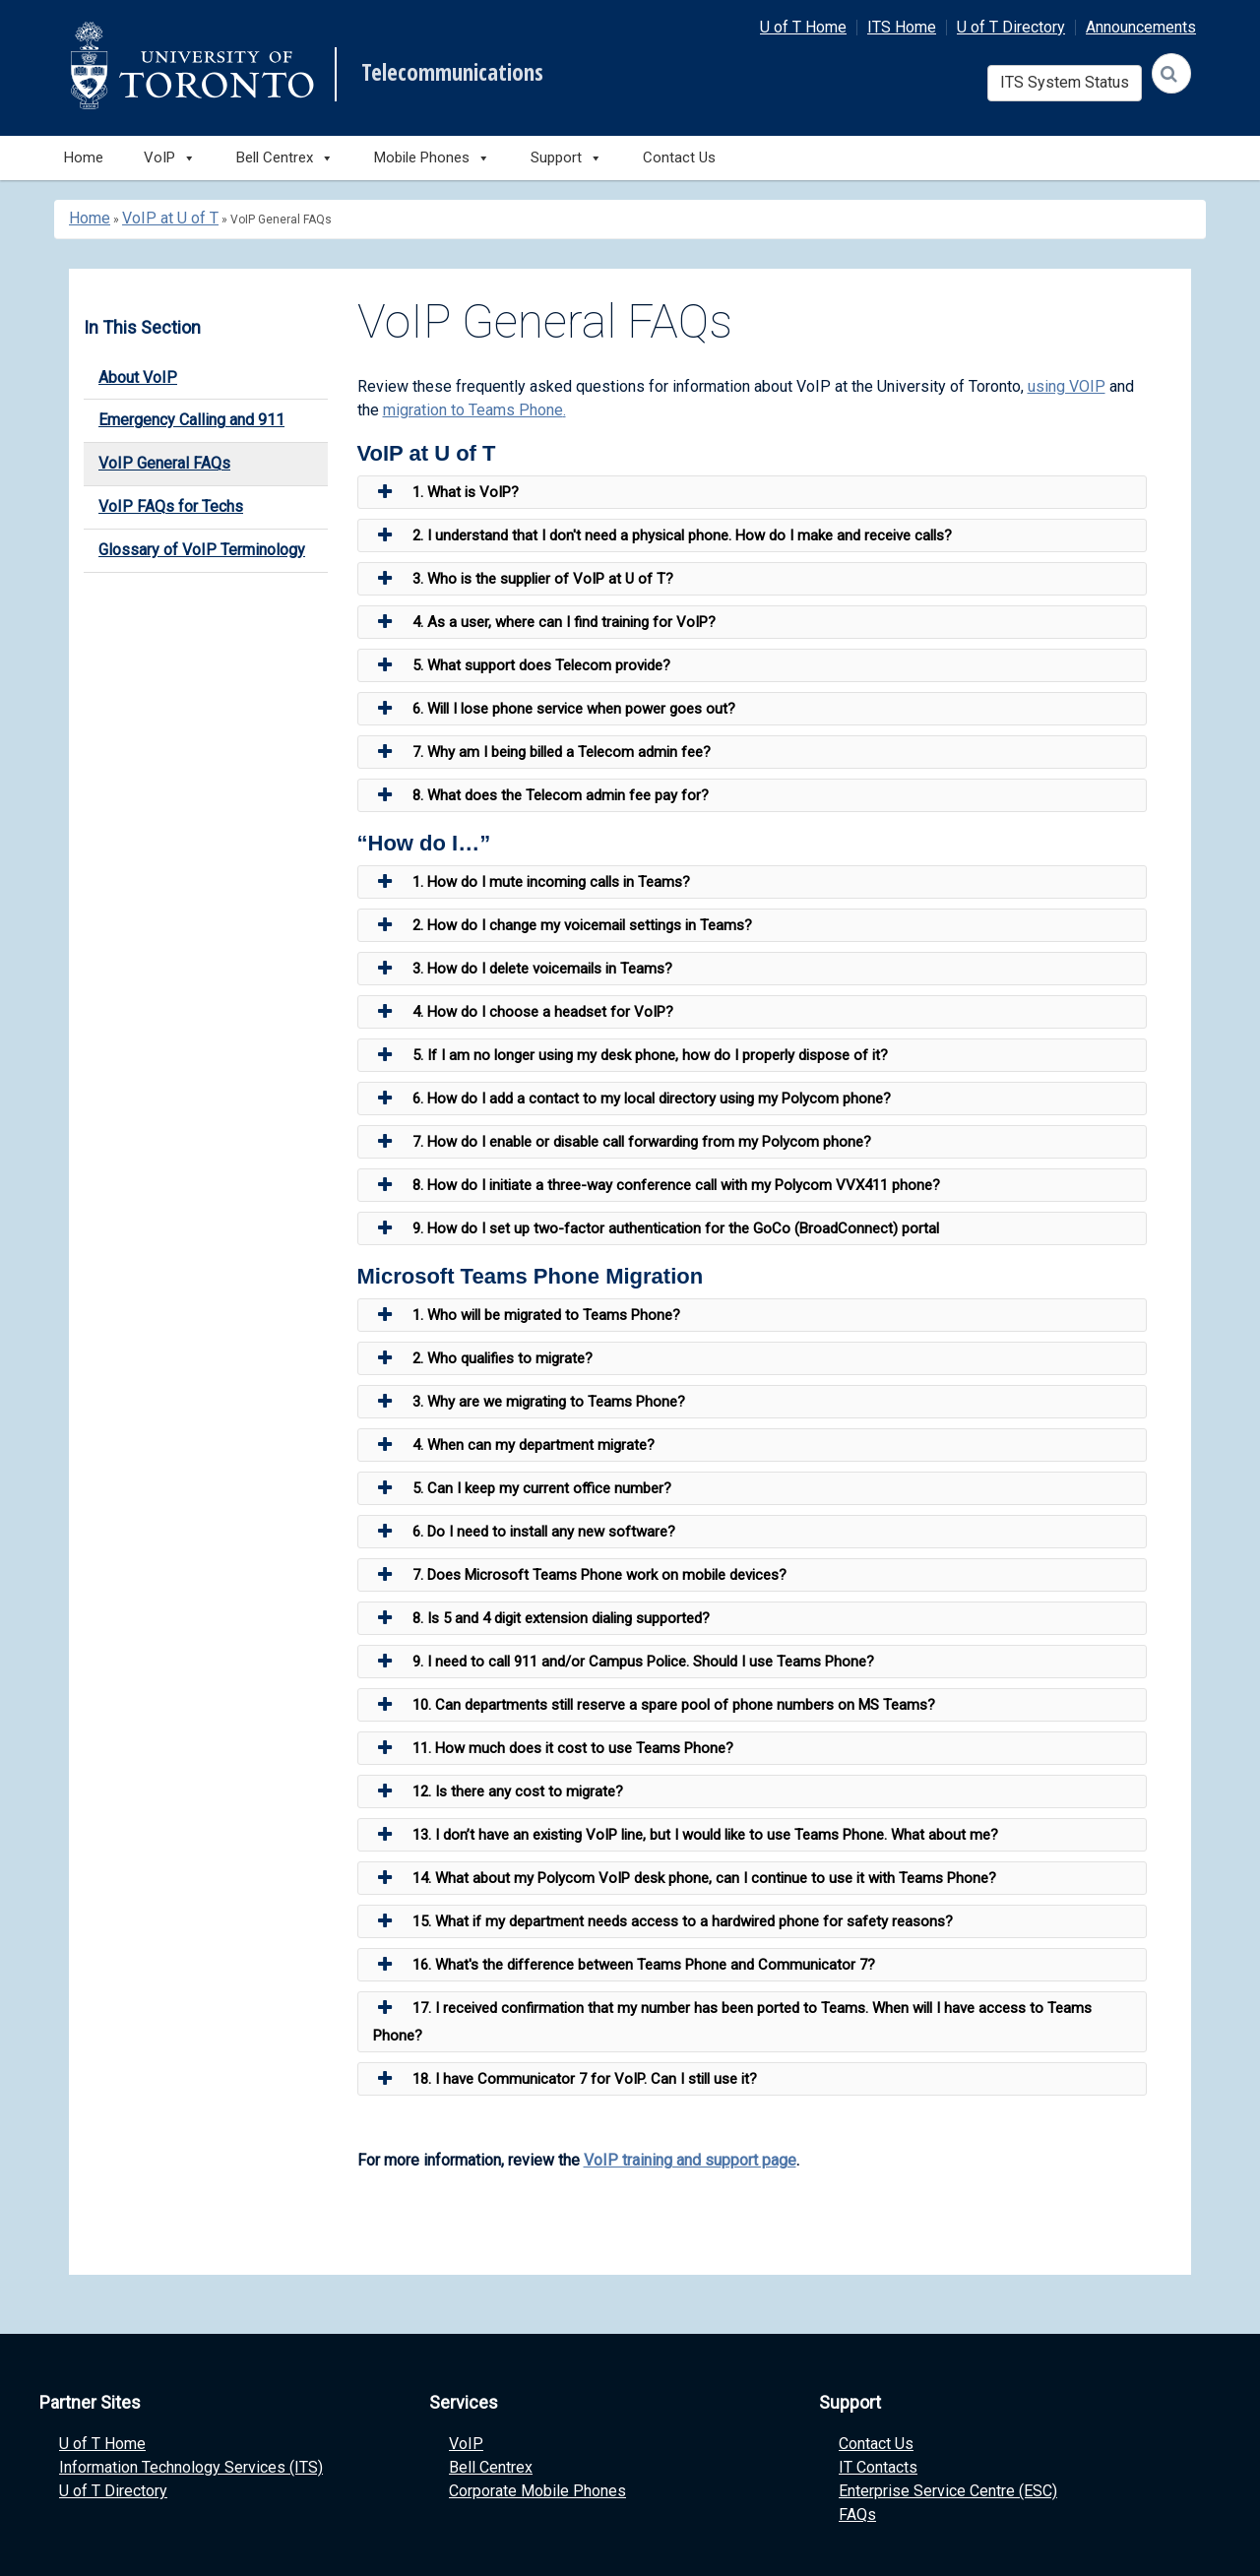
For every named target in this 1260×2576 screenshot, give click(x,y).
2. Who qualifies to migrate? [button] (483, 1358)
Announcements (1141, 27)
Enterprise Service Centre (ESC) (948, 2491)
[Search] (1171, 73)
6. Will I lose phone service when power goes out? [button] (554, 709)
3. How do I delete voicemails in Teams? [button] (522, 968)
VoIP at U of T (170, 218)
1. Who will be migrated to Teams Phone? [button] (526, 1315)
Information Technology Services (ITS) (191, 2467)
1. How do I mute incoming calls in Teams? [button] (531, 882)
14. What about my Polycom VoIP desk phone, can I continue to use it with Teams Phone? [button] (684, 1878)
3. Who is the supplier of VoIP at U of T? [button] (523, 579)
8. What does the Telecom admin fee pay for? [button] (541, 795)
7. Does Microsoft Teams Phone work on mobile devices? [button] (580, 1575)
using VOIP (1066, 386)
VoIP (466, 2443)
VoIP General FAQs (164, 463)
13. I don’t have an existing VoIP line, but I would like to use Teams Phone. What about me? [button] (685, 1835)
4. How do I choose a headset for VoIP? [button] (523, 1012)
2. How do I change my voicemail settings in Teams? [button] (562, 925)
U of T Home (803, 27)
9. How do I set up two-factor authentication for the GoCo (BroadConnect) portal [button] (656, 1228)
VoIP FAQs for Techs (170, 506)
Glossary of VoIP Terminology (201, 549)
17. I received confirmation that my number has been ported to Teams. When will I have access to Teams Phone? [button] (732, 2019)
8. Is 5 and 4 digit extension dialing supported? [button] (541, 1618)
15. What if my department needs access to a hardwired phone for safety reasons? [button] (663, 1921)
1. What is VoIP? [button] (446, 492)
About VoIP (137, 377)
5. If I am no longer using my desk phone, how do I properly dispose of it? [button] (630, 1055)
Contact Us (679, 157)
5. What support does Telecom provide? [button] (521, 665)
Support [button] (566, 158)
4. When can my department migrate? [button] (514, 1445)
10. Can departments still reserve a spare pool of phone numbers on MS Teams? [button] (654, 1705)
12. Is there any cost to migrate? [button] (498, 1791)
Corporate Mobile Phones (537, 2491)
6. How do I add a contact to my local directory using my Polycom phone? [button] (632, 1098)
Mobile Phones (432, 158)
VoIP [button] (170, 158)
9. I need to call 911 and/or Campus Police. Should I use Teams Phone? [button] (623, 1661)
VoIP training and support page (690, 2160)
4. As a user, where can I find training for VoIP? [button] (544, 622)
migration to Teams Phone (473, 410)
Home (83, 157)
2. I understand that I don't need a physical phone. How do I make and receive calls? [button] (662, 535)
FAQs (857, 2514)
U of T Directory (1011, 27)
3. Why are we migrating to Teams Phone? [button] (529, 1401)
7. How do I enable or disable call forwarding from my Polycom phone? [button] (622, 1142)
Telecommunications (452, 73)
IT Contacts (878, 2467)
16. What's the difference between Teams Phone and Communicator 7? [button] (624, 1965)
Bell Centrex (491, 2467)
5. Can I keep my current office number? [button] (522, 1488)
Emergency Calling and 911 (191, 419)
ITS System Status (1064, 82)
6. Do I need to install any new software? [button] (524, 1531)
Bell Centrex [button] (285, 158)
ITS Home (901, 27)
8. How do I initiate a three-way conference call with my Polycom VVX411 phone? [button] (656, 1185)
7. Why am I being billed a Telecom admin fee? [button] (542, 752)
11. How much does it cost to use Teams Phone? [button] (553, 1748)
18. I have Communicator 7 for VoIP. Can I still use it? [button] (565, 2079)
